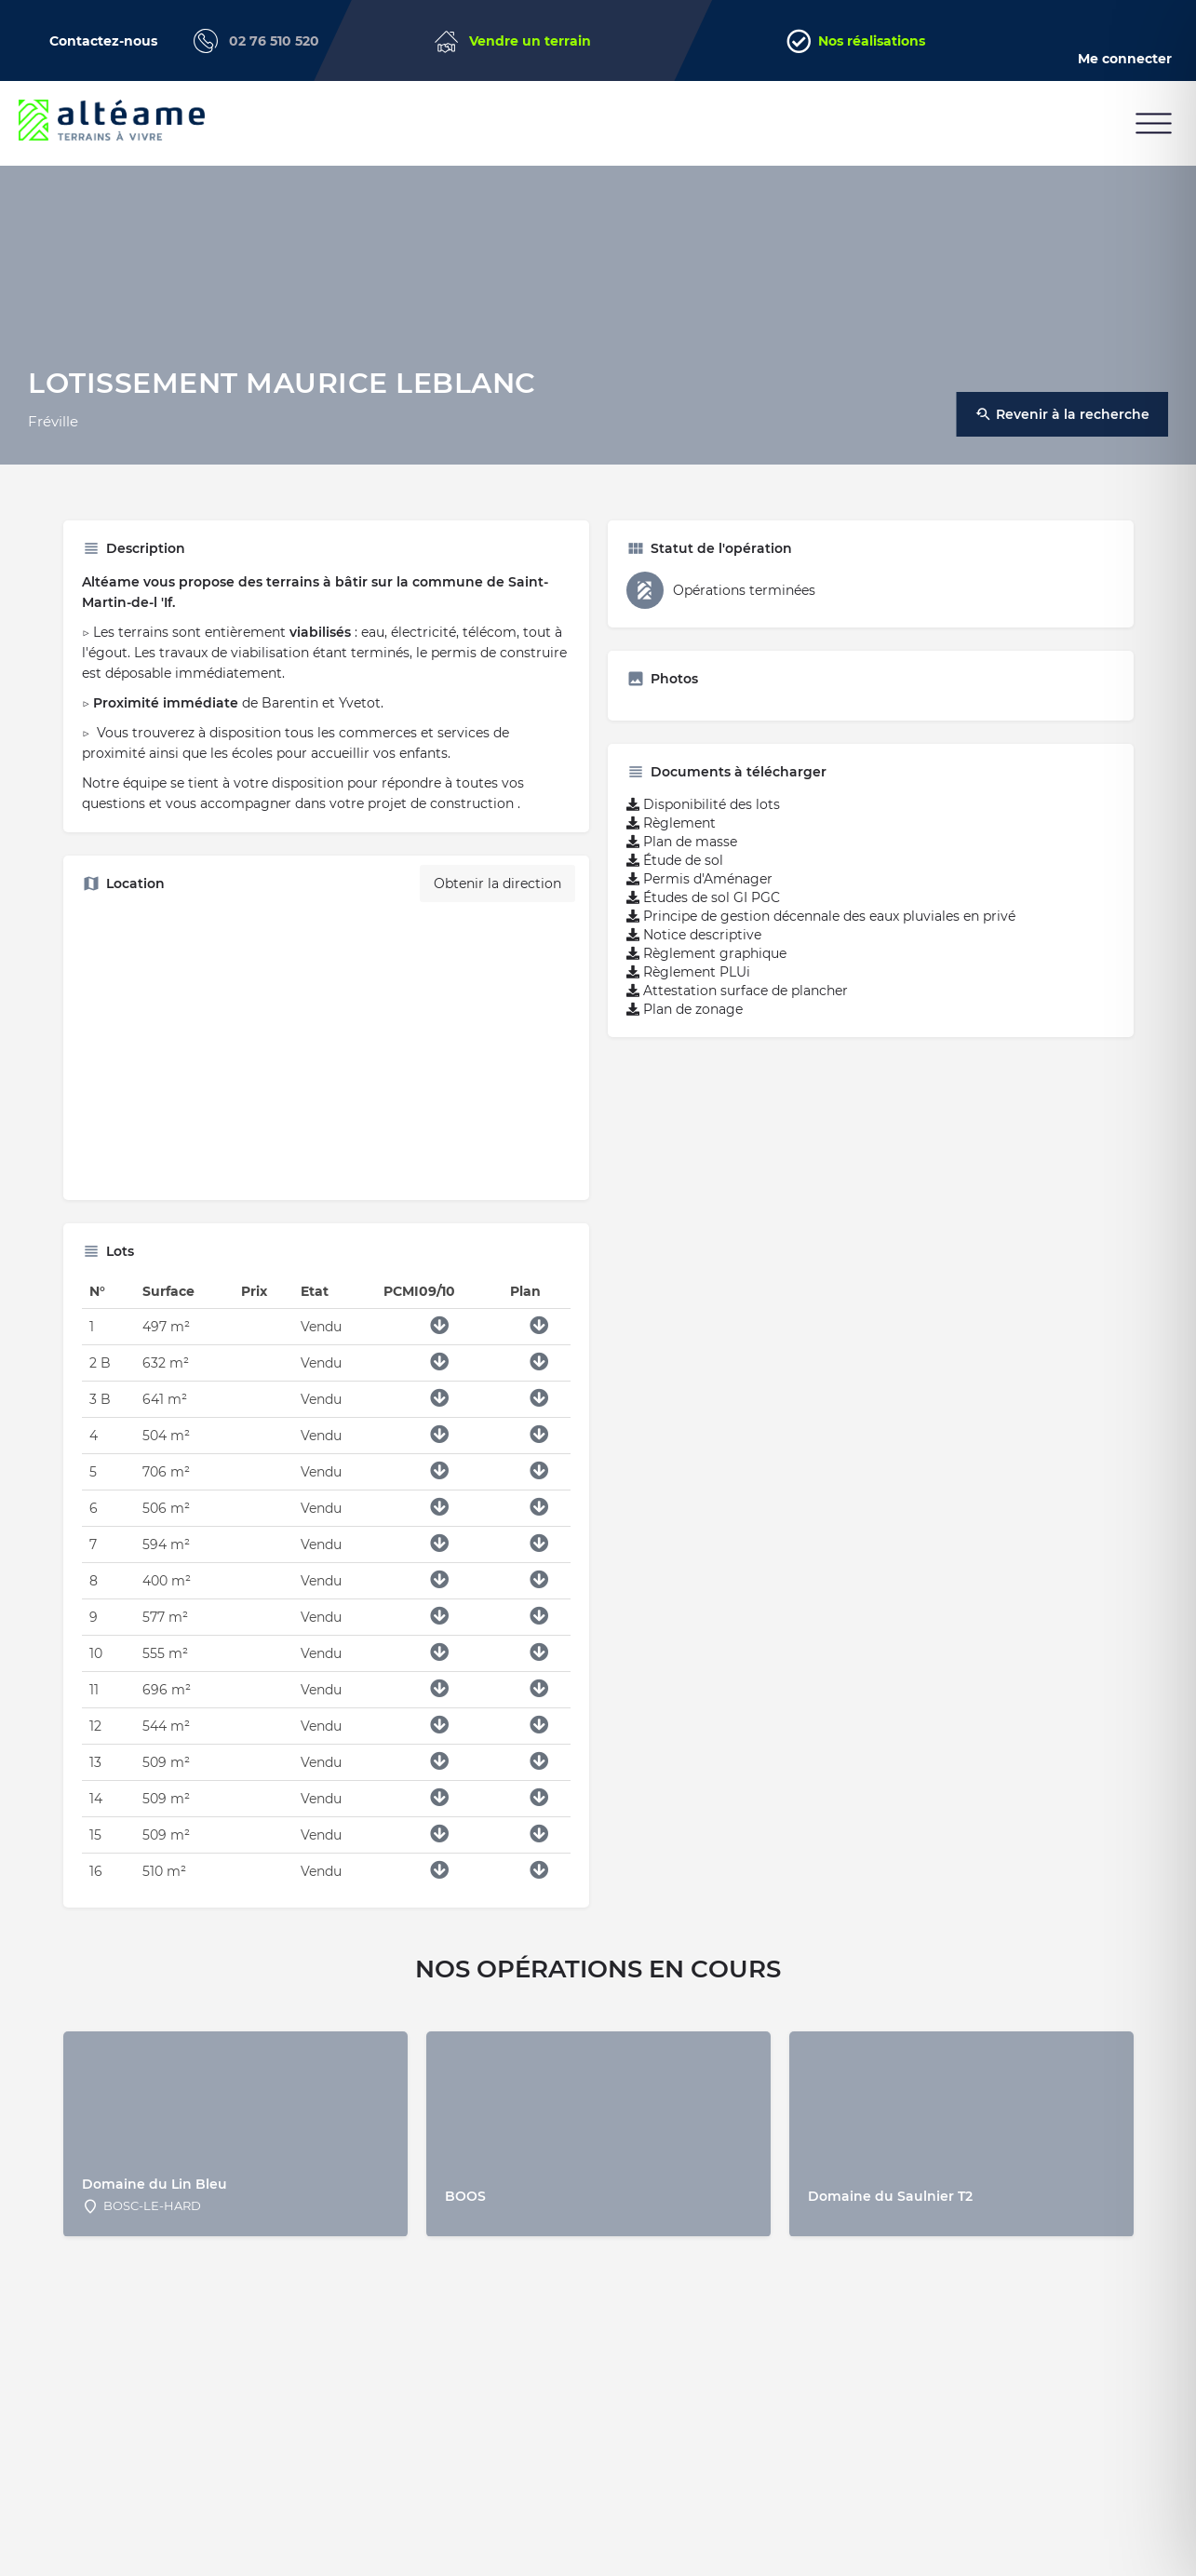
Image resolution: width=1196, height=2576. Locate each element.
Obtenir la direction (497, 883)
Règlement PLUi (688, 972)
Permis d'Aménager (699, 878)
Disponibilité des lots (703, 804)
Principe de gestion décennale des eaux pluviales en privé (820, 916)
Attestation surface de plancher (737, 990)
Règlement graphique (706, 953)
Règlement (671, 823)
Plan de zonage (684, 1009)
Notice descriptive (693, 934)
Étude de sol (674, 860)
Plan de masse (681, 841)
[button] (1154, 123)
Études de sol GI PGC (703, 897)
